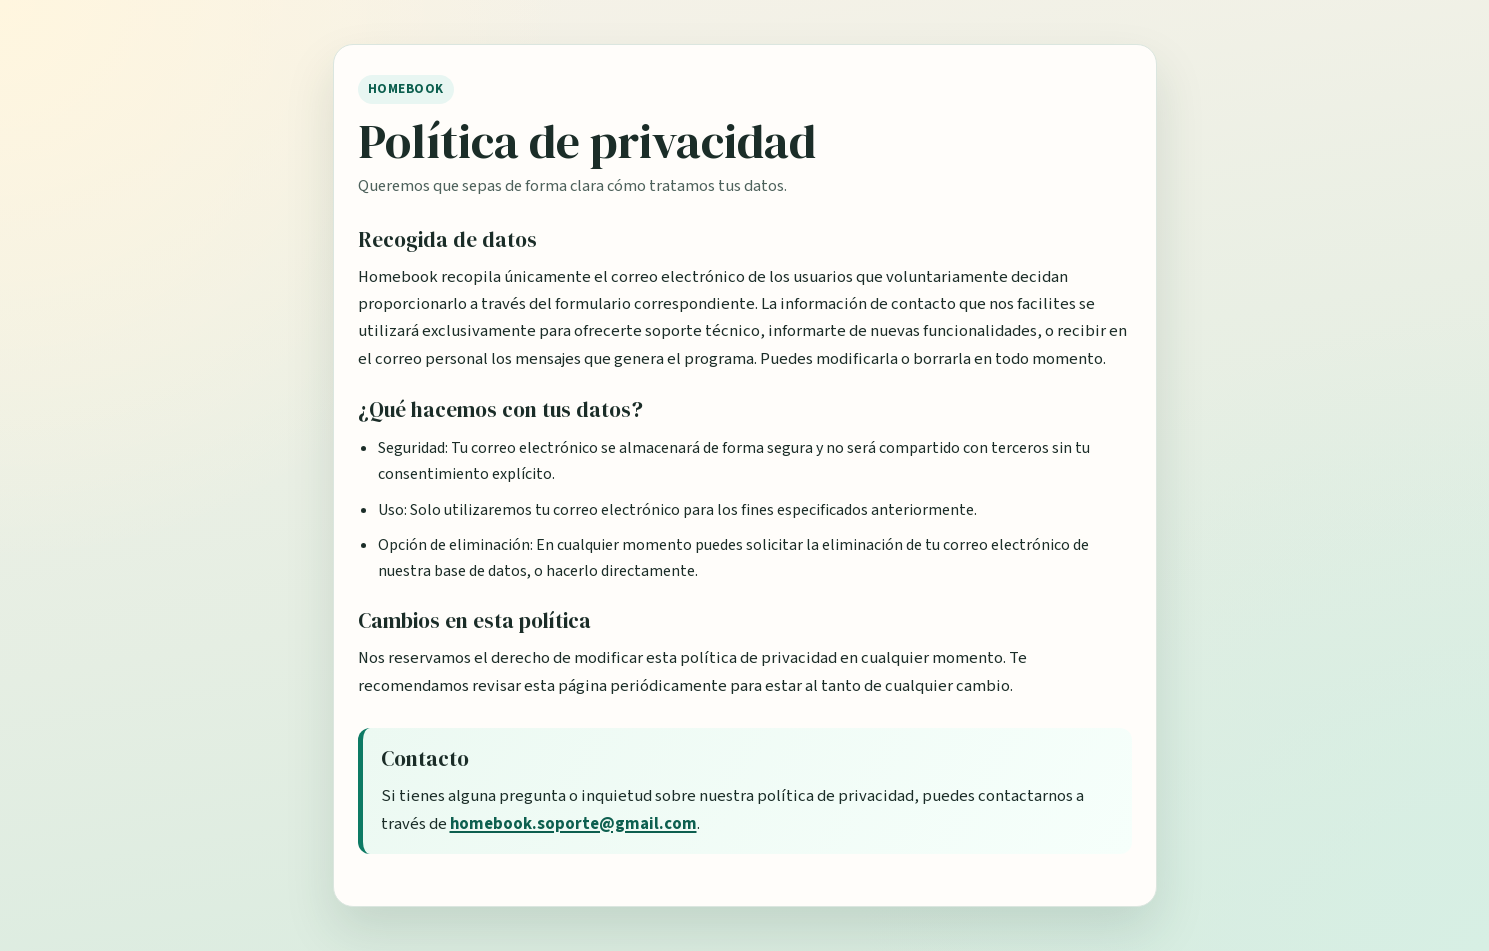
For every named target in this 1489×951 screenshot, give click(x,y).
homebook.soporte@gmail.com (573, 824)
